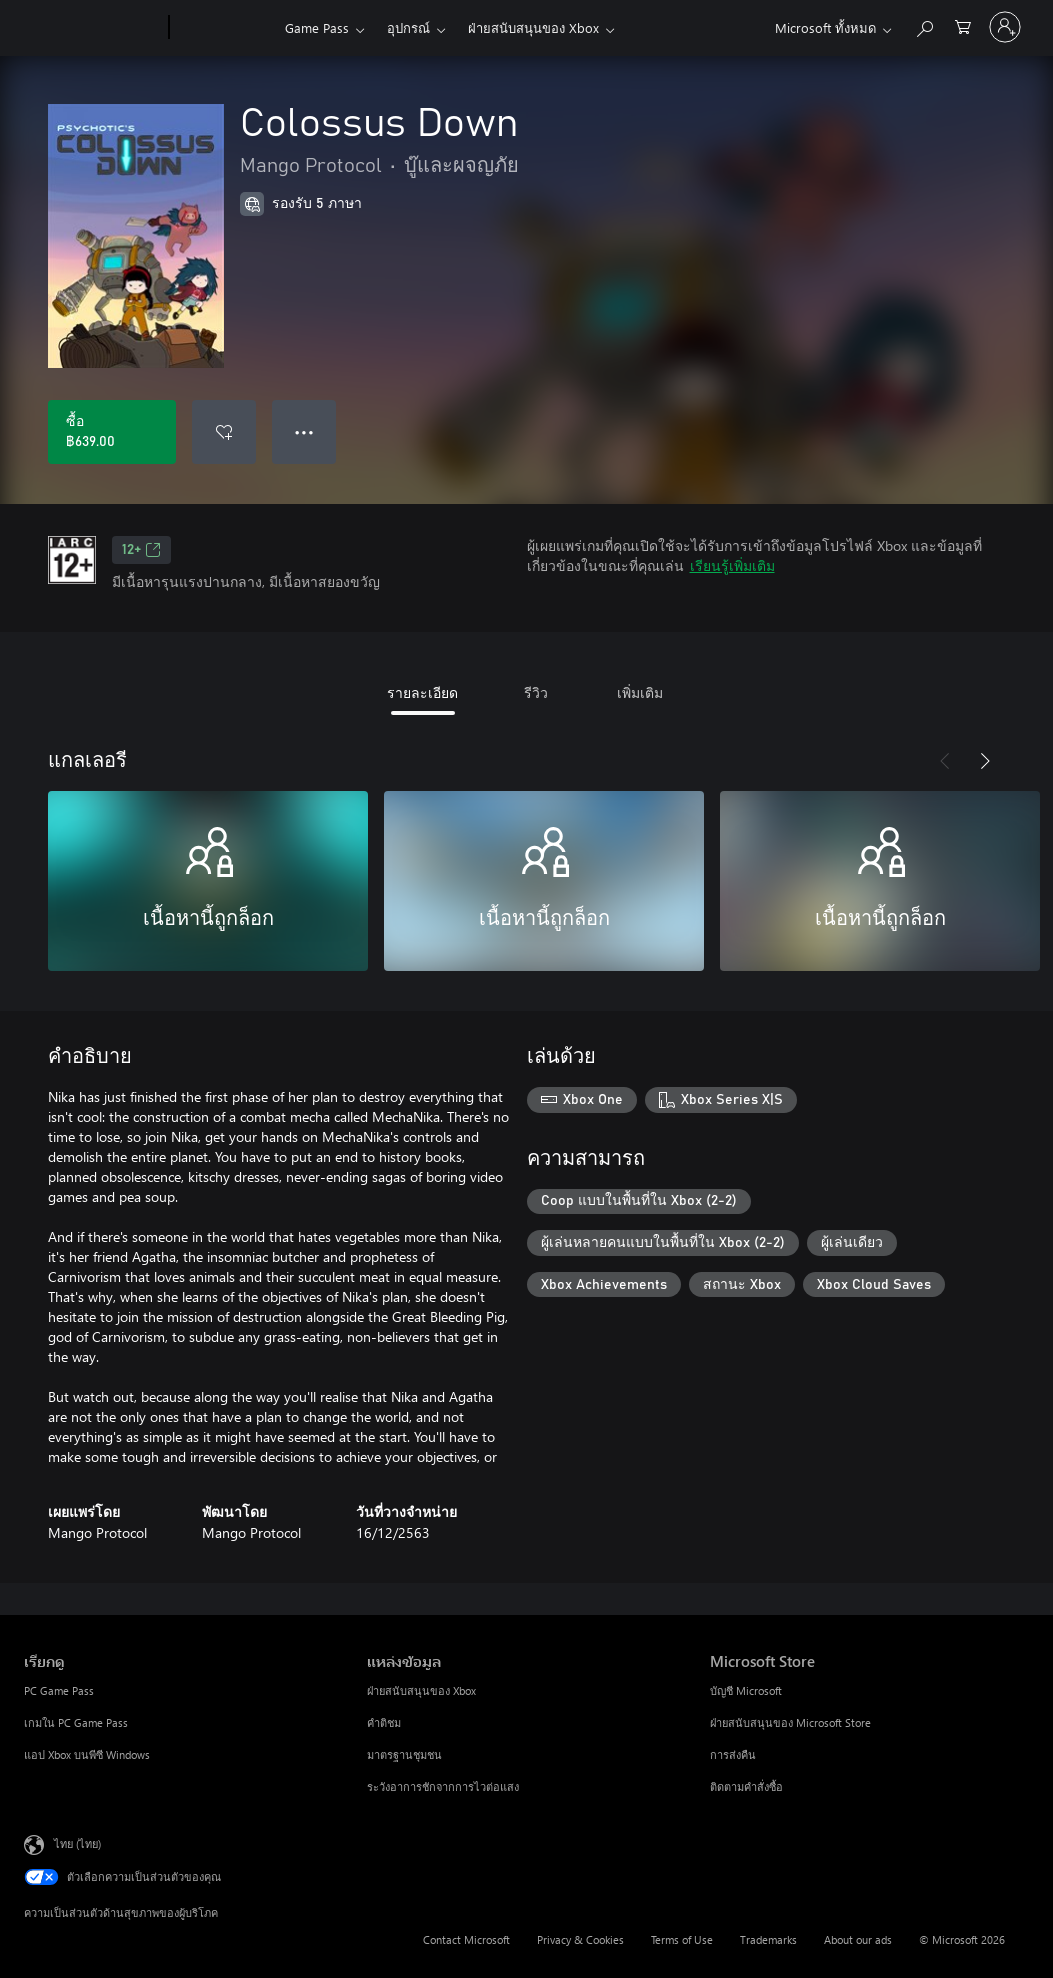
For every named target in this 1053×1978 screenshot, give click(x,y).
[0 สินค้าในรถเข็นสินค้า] (963, 25)
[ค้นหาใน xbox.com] (924, 25)
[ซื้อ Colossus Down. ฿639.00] (112, 432)
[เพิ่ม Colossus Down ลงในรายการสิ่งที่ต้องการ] (224, 432)
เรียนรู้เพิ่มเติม (732, 565)
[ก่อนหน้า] (945, 761)
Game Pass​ (317, 27)
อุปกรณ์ (408, 27)
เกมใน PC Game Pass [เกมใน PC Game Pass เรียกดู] (76, 1722)
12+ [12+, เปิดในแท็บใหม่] (141, 550)
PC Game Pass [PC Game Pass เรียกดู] (59, 1690)
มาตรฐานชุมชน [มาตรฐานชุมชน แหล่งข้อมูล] (404, 1754)
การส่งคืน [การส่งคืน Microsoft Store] (733, 1754)
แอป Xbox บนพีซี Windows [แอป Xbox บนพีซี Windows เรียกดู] (87, 1754)
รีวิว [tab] (536, 692)
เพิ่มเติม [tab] (640, 692)
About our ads (858, 1939)
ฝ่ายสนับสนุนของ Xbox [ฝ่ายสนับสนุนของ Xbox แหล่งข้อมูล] (421, 1690)
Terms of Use (682, 1939)
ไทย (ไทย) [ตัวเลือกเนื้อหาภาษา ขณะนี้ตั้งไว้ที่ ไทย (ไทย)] (77, 1843)
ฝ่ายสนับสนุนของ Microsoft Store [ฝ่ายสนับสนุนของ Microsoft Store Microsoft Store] (790, 1722)
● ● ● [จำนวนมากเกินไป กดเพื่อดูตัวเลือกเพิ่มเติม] (304, 431)
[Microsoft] (92, 28)
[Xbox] (224, 28)
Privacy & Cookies (580, 1939)
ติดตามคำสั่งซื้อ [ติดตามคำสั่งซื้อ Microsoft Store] (746, 1786)
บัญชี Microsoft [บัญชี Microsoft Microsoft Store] (746, 1690)
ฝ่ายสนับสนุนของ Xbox (533, 27)
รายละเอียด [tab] (422, 692)
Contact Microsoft (466, 1939)
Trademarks (768, 1939)
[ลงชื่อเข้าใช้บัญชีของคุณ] (1005, 27)
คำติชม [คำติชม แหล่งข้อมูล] (384, 1722)
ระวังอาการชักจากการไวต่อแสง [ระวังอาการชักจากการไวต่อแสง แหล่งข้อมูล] (443, 1786)
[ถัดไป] (985, 761)
